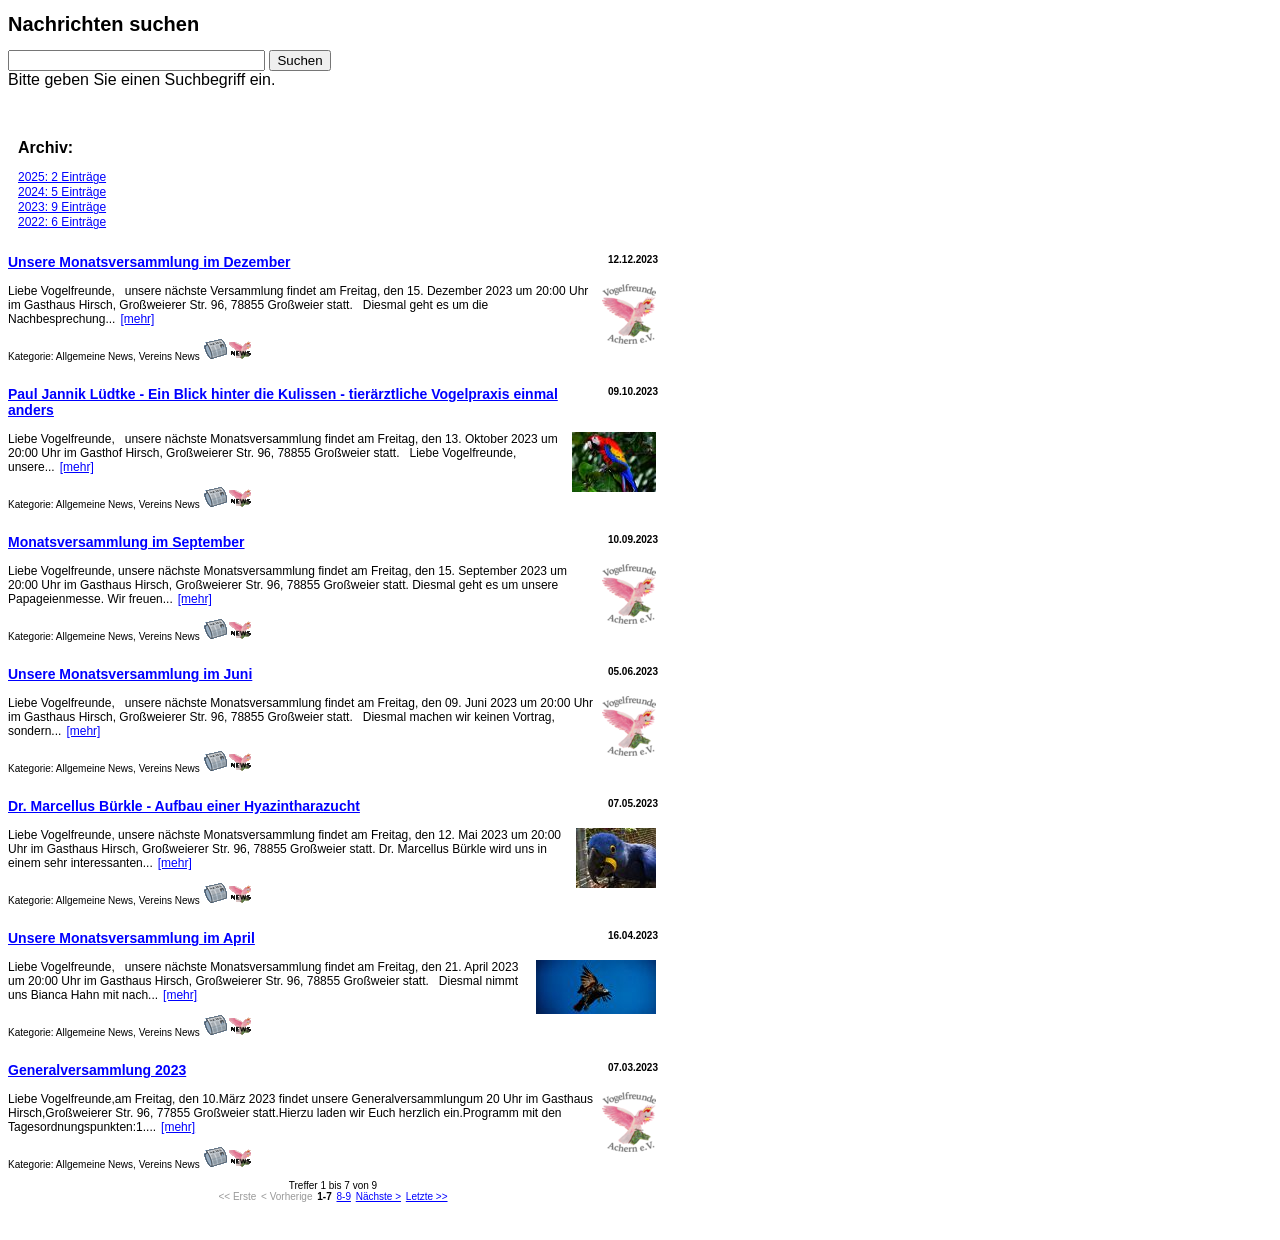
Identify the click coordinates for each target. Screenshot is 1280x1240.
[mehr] (137, 319)
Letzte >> (427, 1196)
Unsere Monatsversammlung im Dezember (149, 262)
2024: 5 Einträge (62, 192)
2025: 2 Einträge (62, 177)
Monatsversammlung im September (126, 542)
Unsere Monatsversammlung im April (131, 938)
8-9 (344, 1196)
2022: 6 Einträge (62, 222)
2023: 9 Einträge (62, 207)
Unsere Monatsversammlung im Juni (130, 674)
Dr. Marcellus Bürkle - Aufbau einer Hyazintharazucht (184, 806)
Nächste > (378, 1196)
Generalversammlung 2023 (97, 1070)
